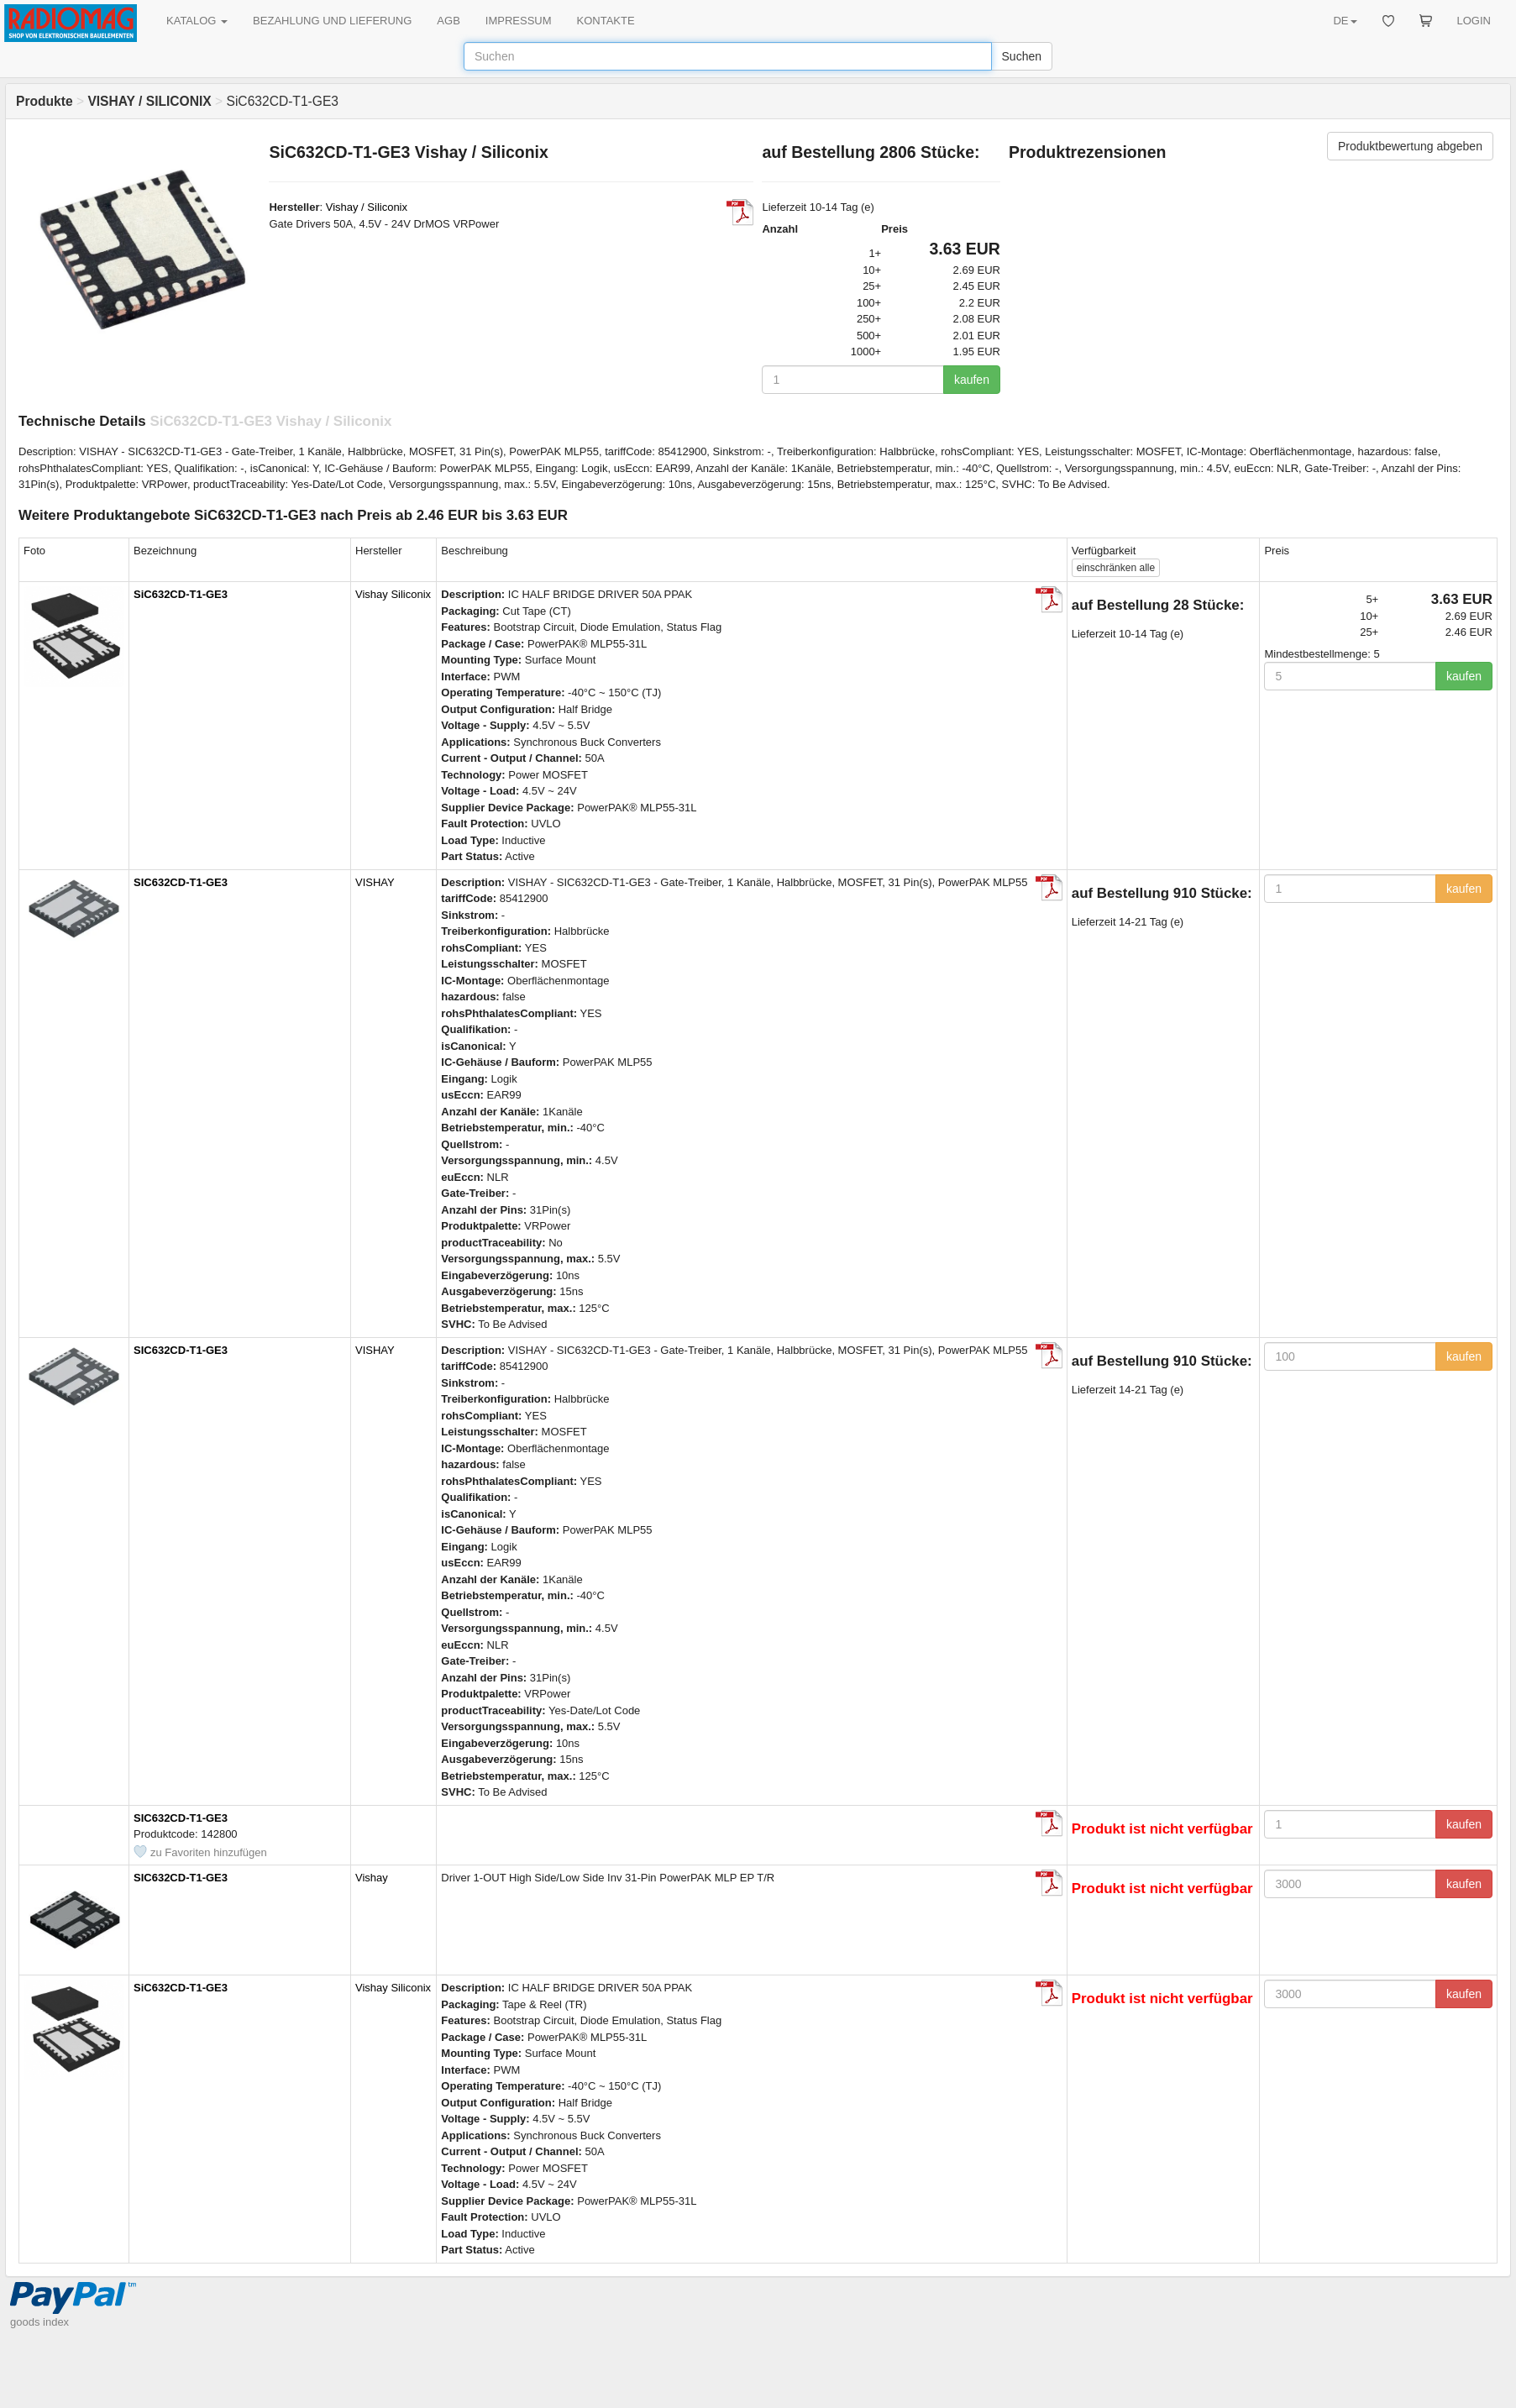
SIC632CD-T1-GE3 (181, 882)
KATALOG (197, 20)
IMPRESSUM (518, 20)
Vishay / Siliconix (366, 207)
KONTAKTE (606, 20)
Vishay (371, 1877)
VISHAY (375, 882)
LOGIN (1474, 20)
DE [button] (1344, 20)
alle (1116, 568)
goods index (39, 2322)
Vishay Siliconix (393, 594)
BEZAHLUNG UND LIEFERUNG (332, 20)
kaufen (971, 379)
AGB (448, 20)
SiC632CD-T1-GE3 (181, 594)
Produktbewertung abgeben (1410, 146)
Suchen (1021, 56)
